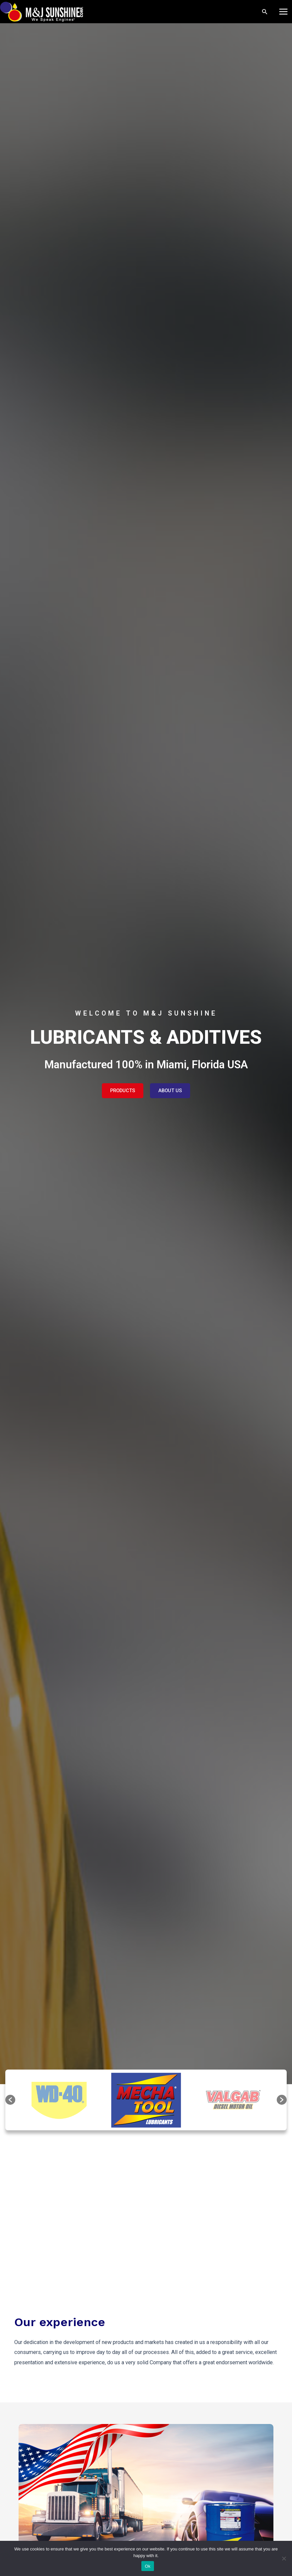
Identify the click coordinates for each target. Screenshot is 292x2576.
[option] (146, 2100)
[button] (10, 2100)
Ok (147, 2566)
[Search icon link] (265, 12)
